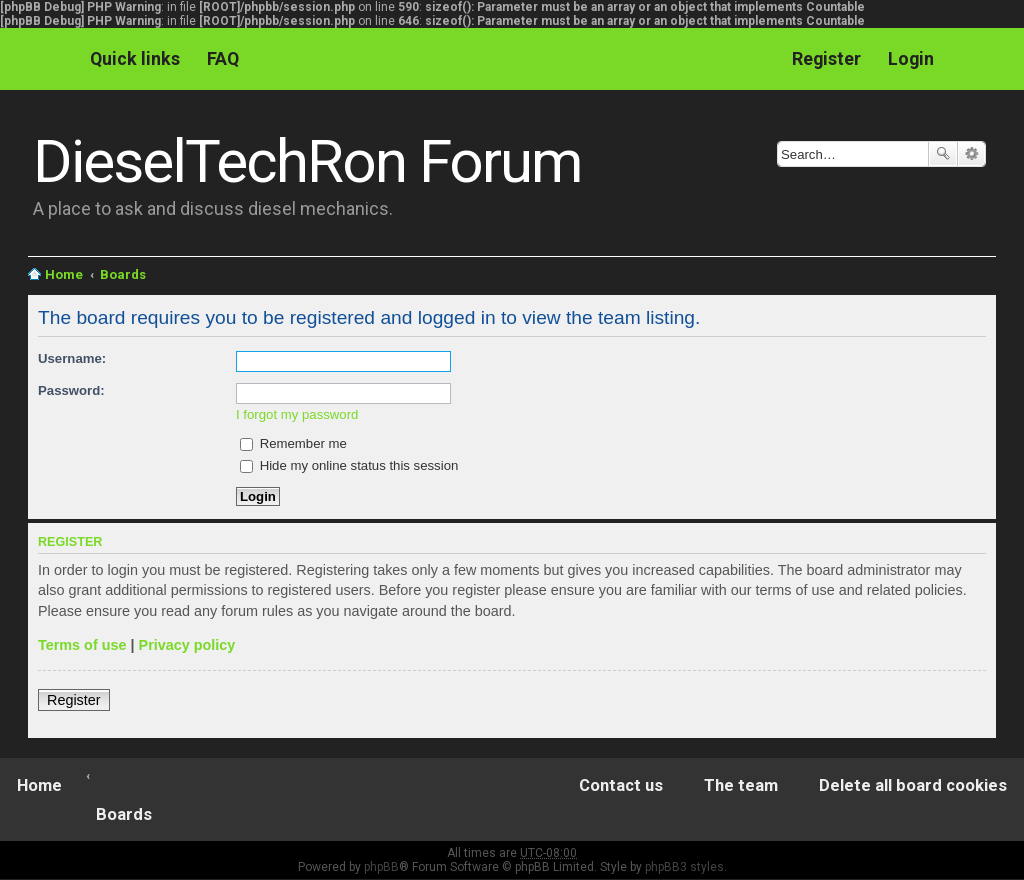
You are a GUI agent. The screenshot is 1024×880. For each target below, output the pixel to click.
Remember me (293, 443)
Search (943, 154)
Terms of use (82, 645)
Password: (71, 390)
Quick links (135, 58)
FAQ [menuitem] (223, 58)
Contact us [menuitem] (621, 785)
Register (74, 700)
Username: (72, 358)
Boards (123, 274)
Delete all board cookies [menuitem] (913, 785)
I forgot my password (297, 414)
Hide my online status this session (349, 465)
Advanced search (971, 154)
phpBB (381, 867)
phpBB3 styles (684, 867)
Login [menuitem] (911, 58)
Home (64, 274)
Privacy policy (187, 645)
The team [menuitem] (741, 785)
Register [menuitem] (826, 58)
